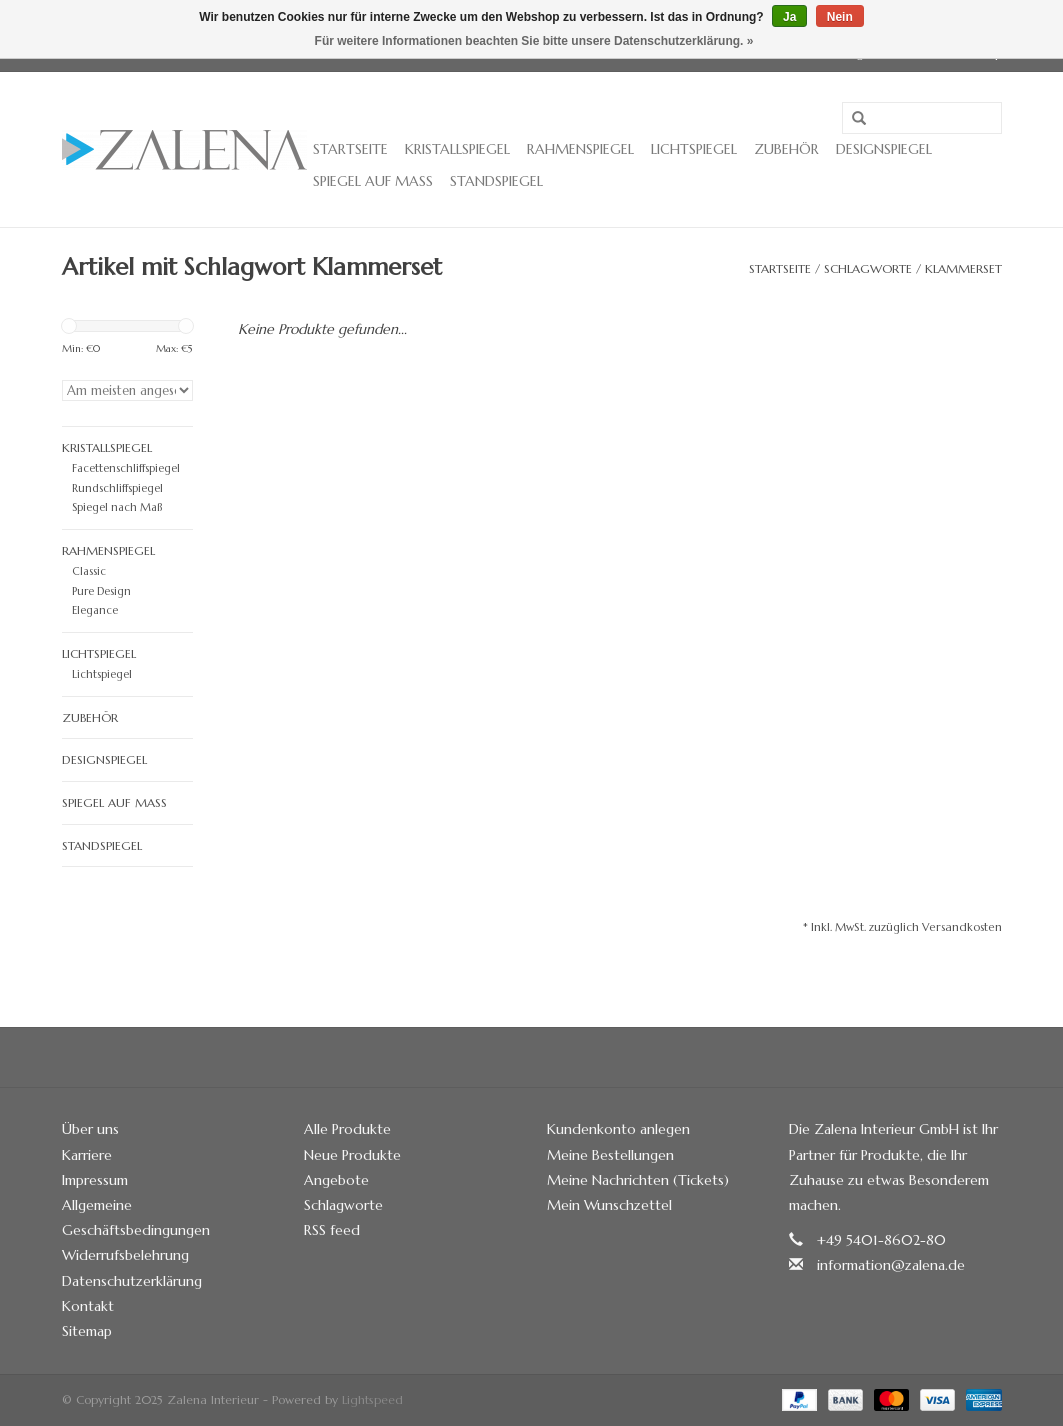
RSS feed (332, 1230)
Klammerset (963, 268)
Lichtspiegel (694, 149)
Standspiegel (496, 181)
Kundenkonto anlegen (618, 1129)
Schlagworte (868, 268)
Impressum (95, 1180)
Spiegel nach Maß (117, 507)
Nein (840, 17)
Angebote (336, 1180)
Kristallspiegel (457, 149)
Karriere (87, 1155)
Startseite (350, 149)
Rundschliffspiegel (117, 488)
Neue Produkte (352, 1155)
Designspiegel (884, 149)
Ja (789, 17)
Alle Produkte (347, 1129)
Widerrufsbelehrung (125, 1255)
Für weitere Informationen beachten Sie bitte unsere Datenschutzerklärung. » (534, 41)
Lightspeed (372, 1399)
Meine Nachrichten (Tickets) (638, 1180)
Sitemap (87, 1331)
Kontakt (88, 1306)
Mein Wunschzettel (609, 1205)
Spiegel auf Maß (373, 181)
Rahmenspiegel (580, 149)
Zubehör (786, 149)
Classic (89, 571)
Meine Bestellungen (610, 1155)
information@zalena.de (891, 1265)
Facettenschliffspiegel (126, 468)
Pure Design (101, 591)
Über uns (90, 1129)
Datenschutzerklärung (132, 1281)
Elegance (95, 610)
